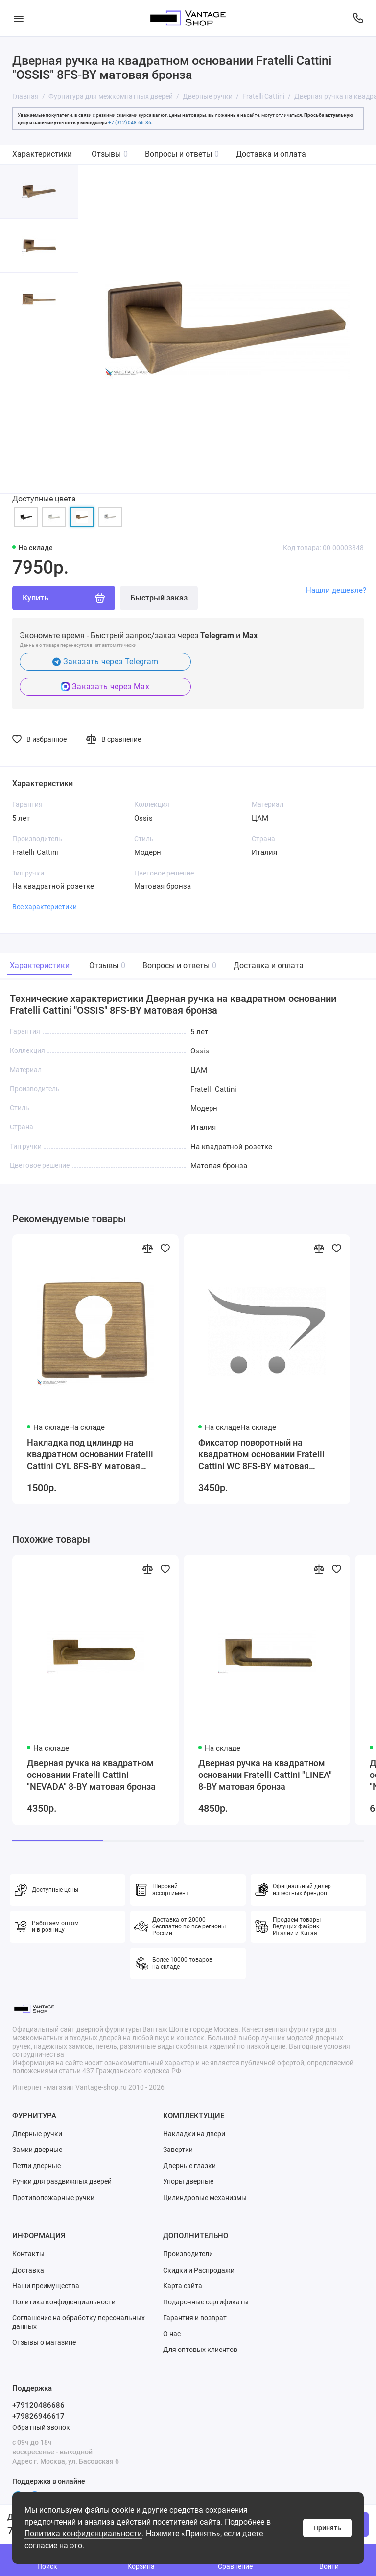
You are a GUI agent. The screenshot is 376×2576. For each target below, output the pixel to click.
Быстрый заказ (159, 597)
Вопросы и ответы (182, 154)
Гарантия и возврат (195, 2318)
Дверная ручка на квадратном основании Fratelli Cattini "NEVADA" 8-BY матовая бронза (91, 1775)
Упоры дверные (188, 2181)
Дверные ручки (37, 2134)
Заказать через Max (105, 686)
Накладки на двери (194, 2134)
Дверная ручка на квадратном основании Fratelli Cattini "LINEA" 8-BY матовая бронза (265, 1775)
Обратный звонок (41, 2427)
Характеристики (42, 154)
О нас (172, 2334)
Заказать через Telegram (105, 661)
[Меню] (18, 18)
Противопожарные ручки (53, 2197)
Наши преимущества (45, 2286)
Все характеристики (44, 907)
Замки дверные (37, 2149)
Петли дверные (36, 2166)
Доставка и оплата (271, 154)
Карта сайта (182, 2286)
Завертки (178, 2149)
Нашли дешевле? (336, 590)
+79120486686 (38, 2405)
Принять (327, 2528)
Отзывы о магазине (44, 2342)
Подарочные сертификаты (206, 2302)
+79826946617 (38, 2416)
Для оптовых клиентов (200, 2349)
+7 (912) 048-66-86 (129, 122)
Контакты (28, 2254)
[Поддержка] (357, 18)
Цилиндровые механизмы (205, 2197)
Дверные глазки (189, 2166)
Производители (188, 2254)
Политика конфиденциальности (83, 2533)
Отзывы (110, 154)
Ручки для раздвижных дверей (62, 2181)
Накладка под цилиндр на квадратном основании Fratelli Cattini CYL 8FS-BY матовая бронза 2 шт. (90, 1454)
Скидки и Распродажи (199, 2270)
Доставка (28, 2270)
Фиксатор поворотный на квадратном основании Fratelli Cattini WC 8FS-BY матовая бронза (261, 1454)
